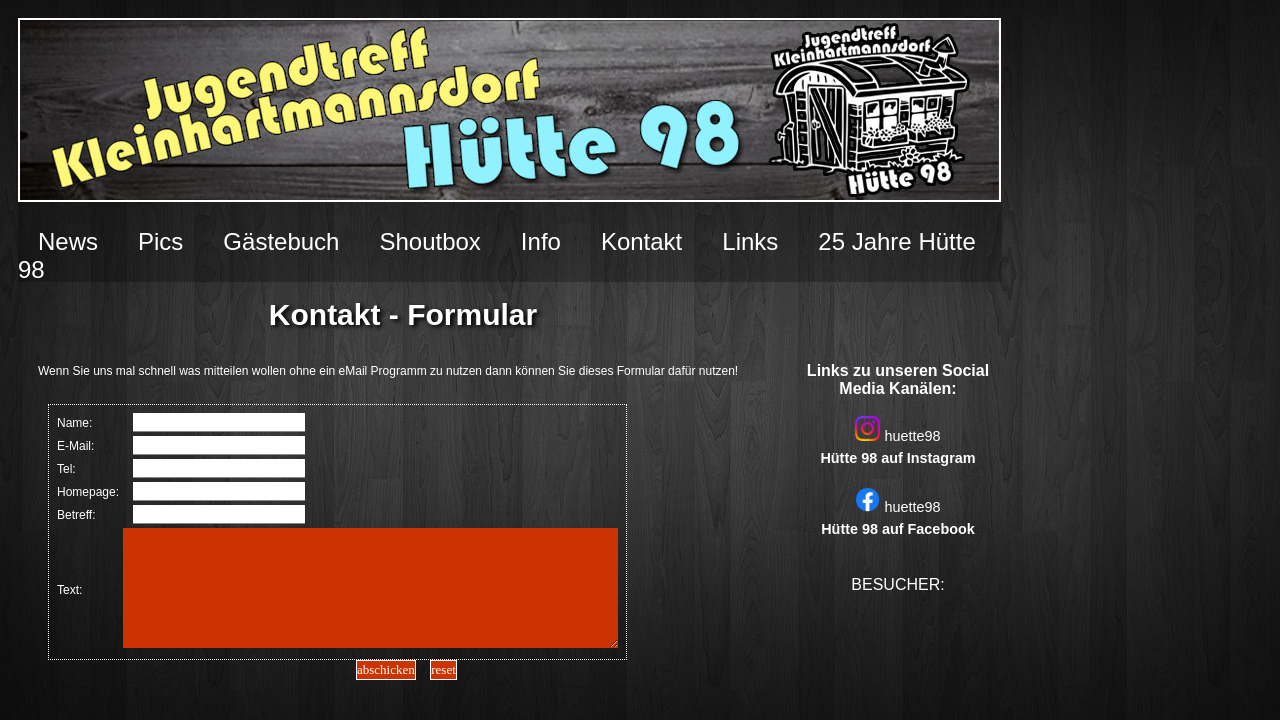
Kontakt (641, 241)
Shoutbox (429, 241)
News (68, 241)
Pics (160, 241)
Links (750, 241)
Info (541, 241)
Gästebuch (281, 241)
